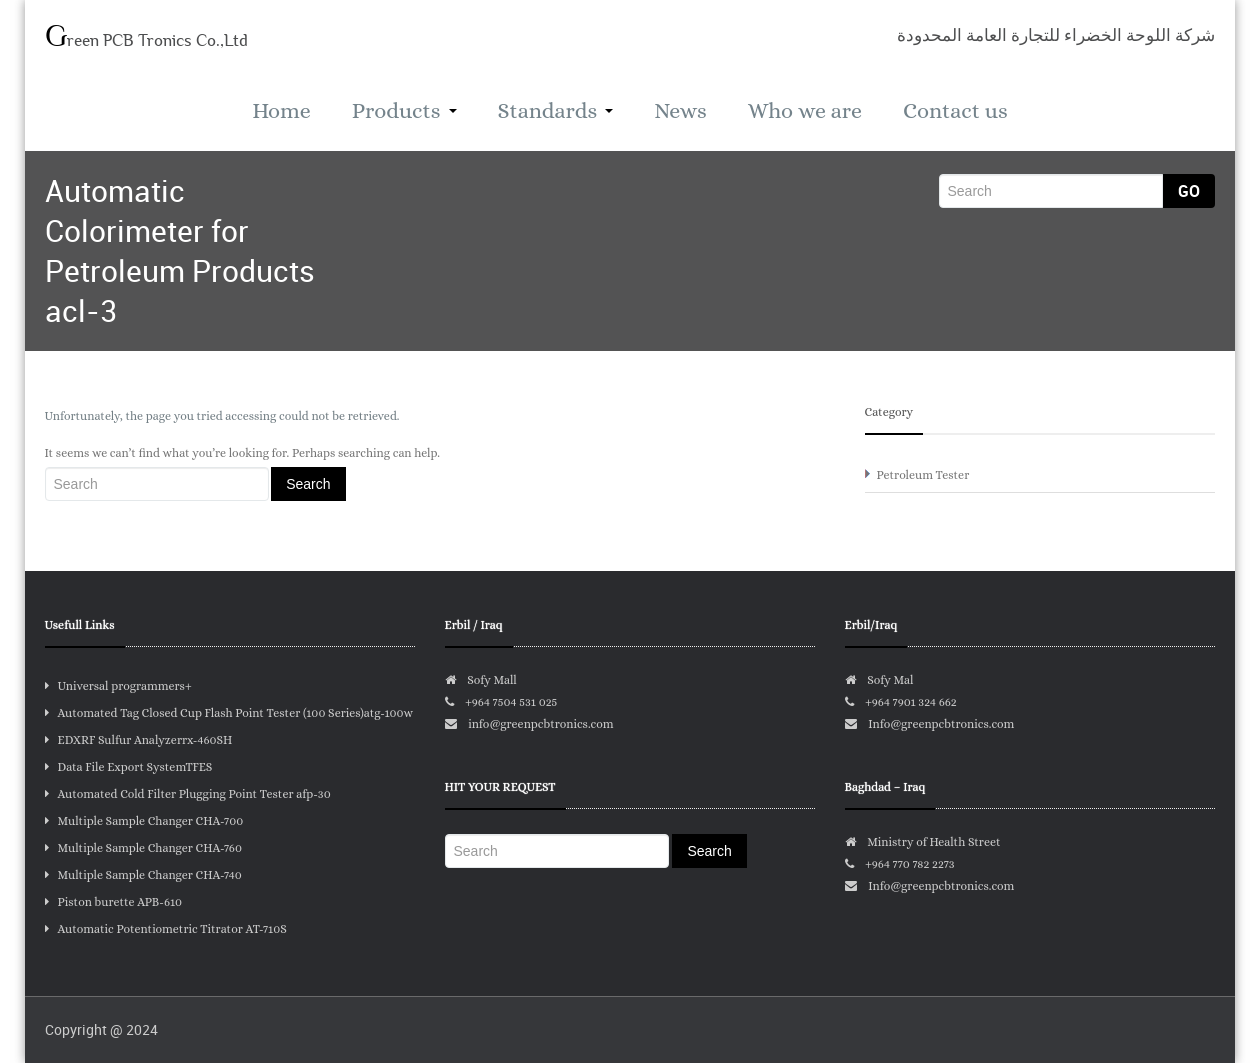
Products (404, 110)
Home (281, 110)
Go (1189, 191)
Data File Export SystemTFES (129, 767)
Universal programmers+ (118, 686)
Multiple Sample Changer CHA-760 (143, 848)
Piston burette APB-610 (114, 902)
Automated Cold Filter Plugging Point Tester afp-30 (188, 794)
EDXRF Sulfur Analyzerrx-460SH (139, 740)
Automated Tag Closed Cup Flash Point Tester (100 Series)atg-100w (229, 713)
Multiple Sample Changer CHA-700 (144, 821)
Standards (556, 110)
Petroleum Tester (923, 475)
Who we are (805, 110)
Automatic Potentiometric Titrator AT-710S (166, 929)
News (680, 110)
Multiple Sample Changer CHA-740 (143, 875)
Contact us (955, 110)
